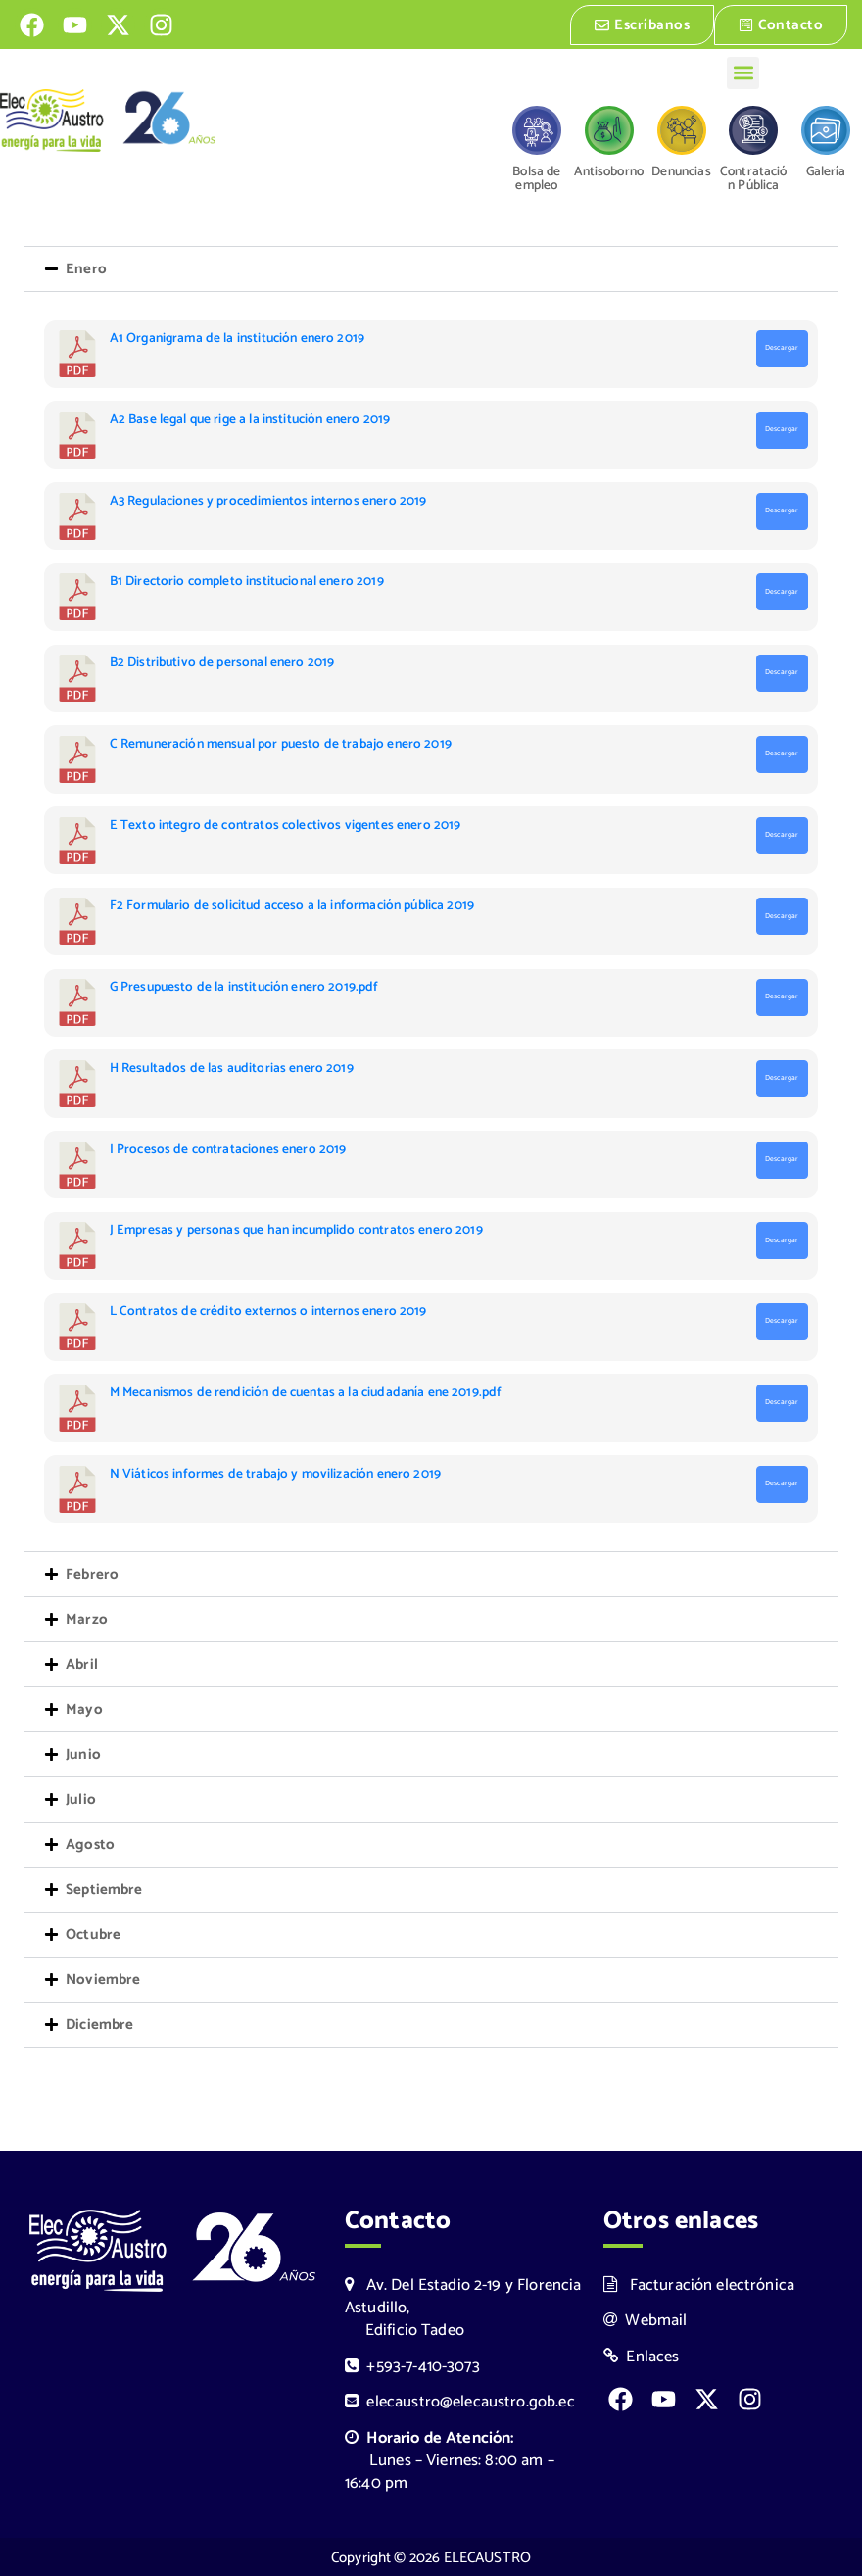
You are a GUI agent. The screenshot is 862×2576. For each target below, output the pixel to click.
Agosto (90, 1844)
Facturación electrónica (698, 2283)
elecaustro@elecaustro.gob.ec (460, 2400)
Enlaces (641, 2355)
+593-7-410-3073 (412, 2365)
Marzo (87, 1619)
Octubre (93, 1934)
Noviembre (103, 1980)
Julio (81, 1799)
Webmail (645, 2319)
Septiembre (104, 1889)
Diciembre (99, 2025)
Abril (82, 1664)
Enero (86, 269)
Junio (83, 1754)
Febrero (92, 1574)
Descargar (781, 348)
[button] (743, 71)
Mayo (84, 1709)
